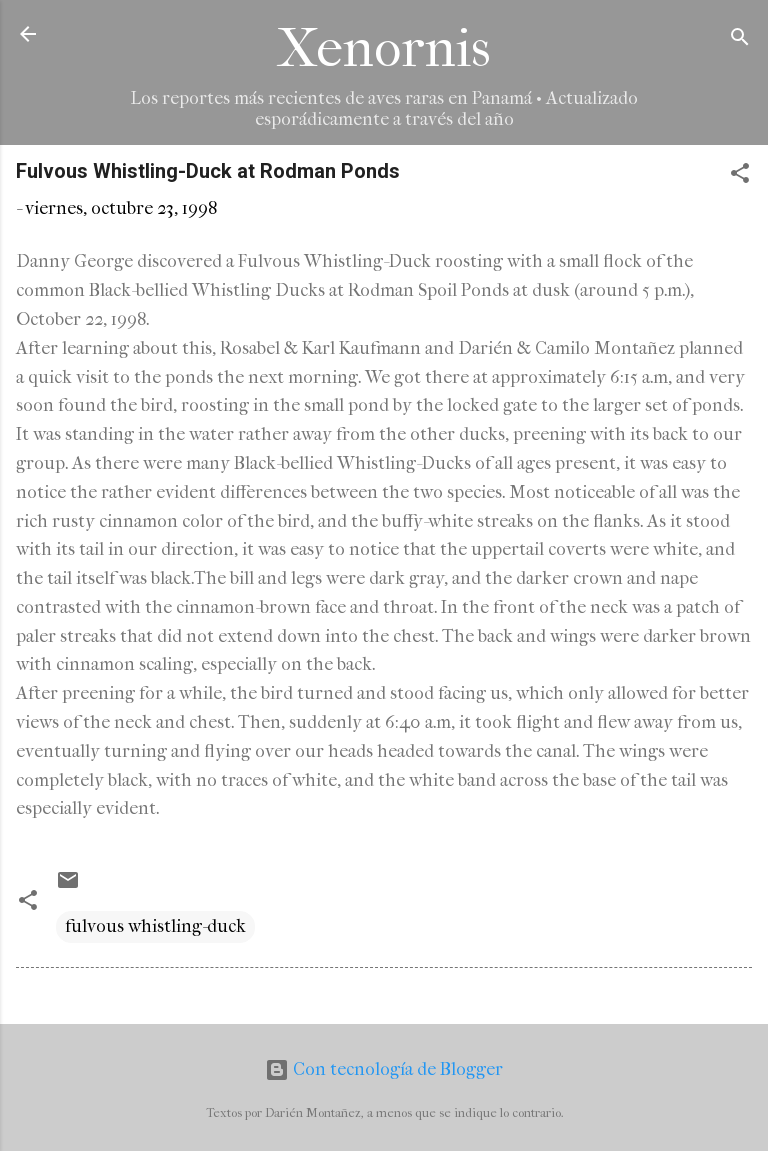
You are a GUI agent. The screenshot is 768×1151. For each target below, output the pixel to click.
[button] (740, 176)
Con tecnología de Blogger (384, 1069)
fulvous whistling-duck (155, 926)
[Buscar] (740, 40)
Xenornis (384, 48)
